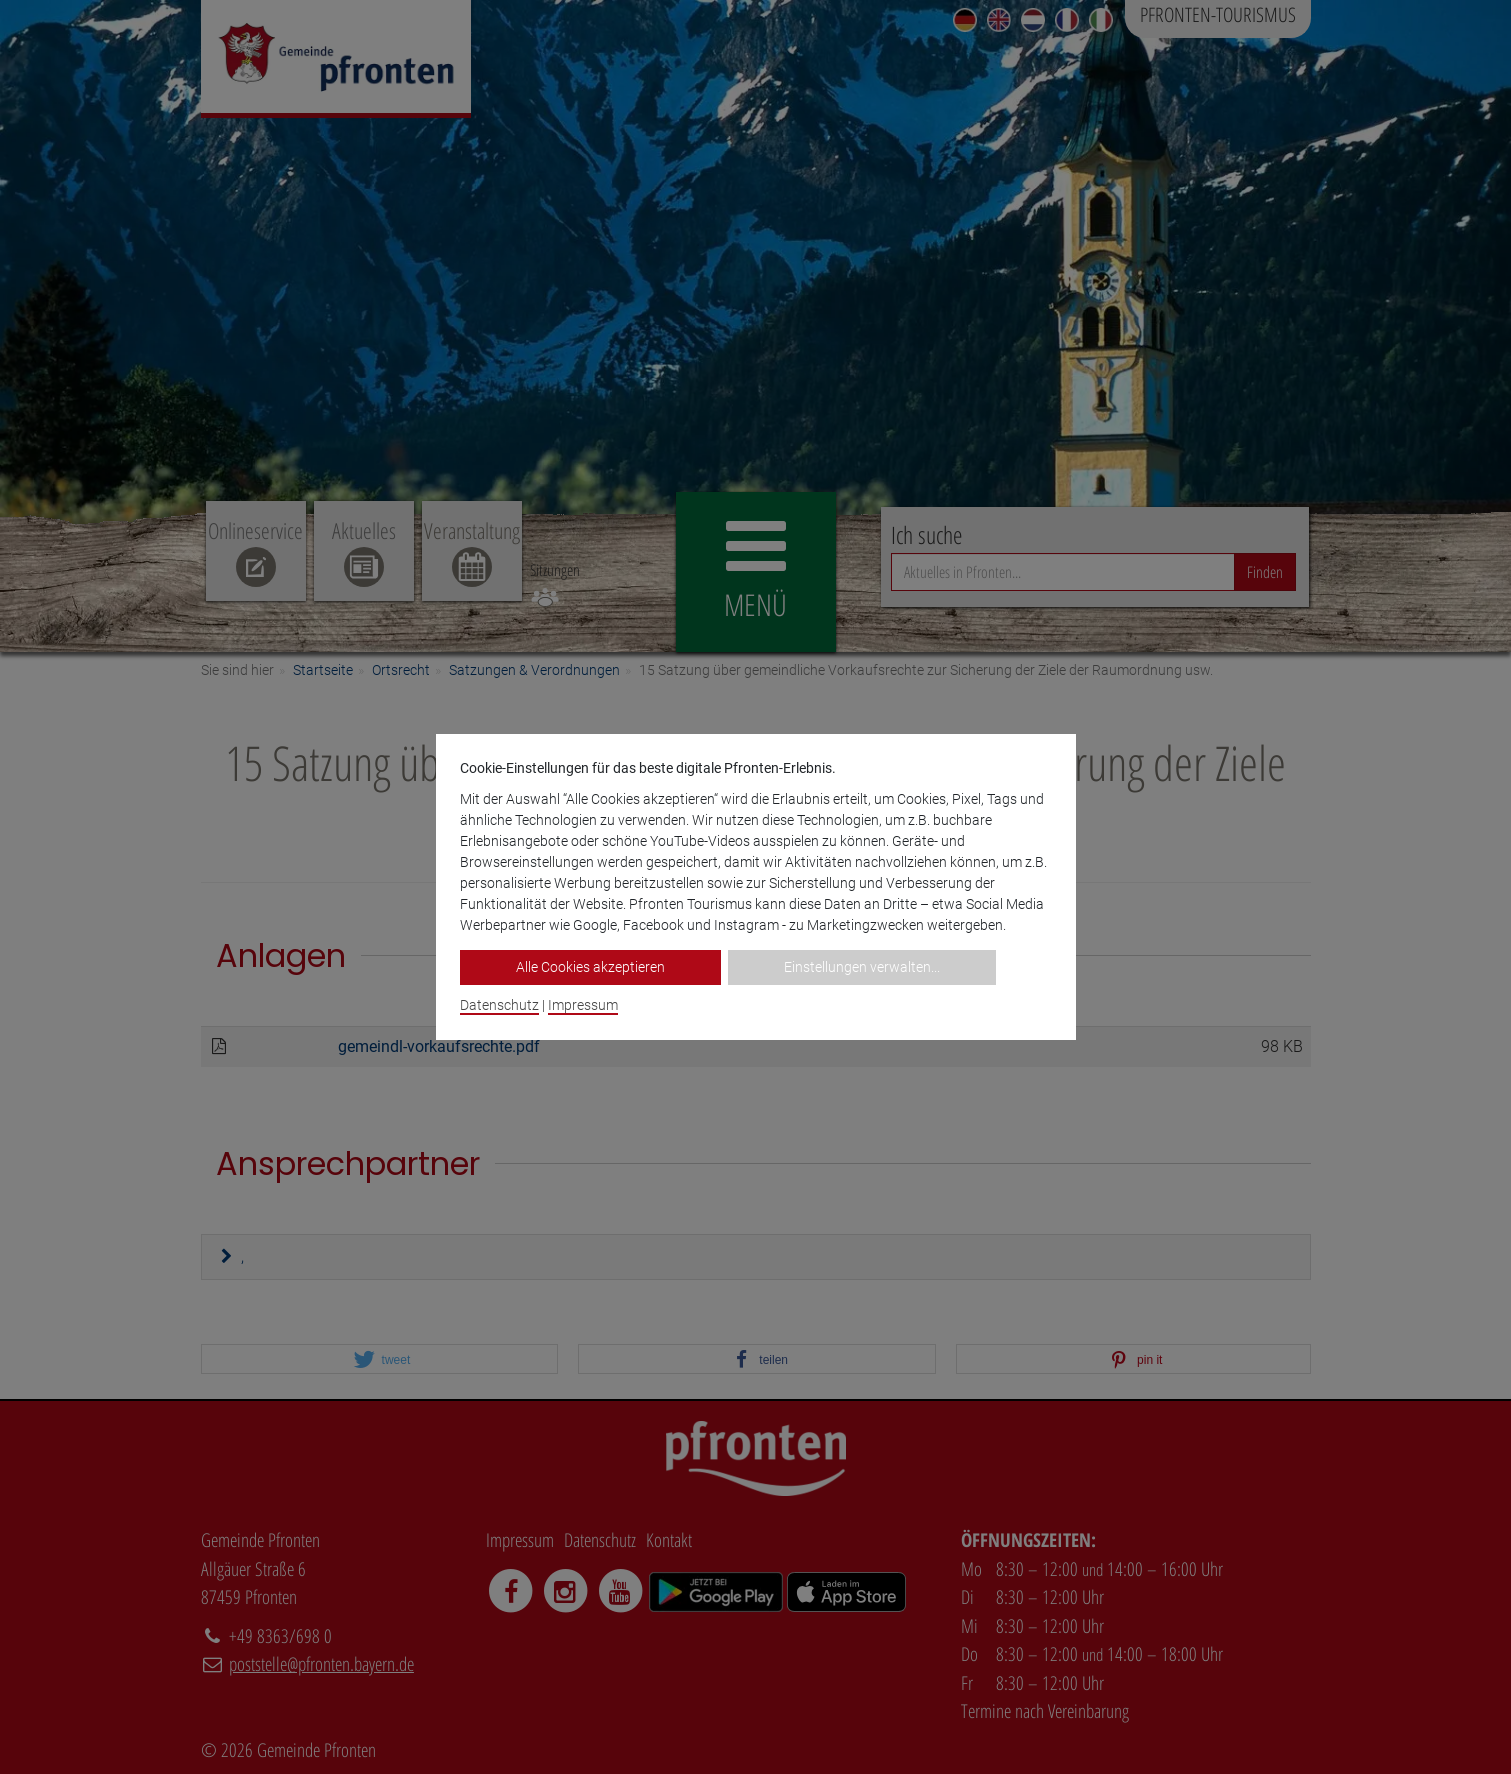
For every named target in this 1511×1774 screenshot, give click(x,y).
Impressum (583, 1005)
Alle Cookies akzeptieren (590, 967)
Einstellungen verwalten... (862, 967)
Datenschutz (499, 1005)
